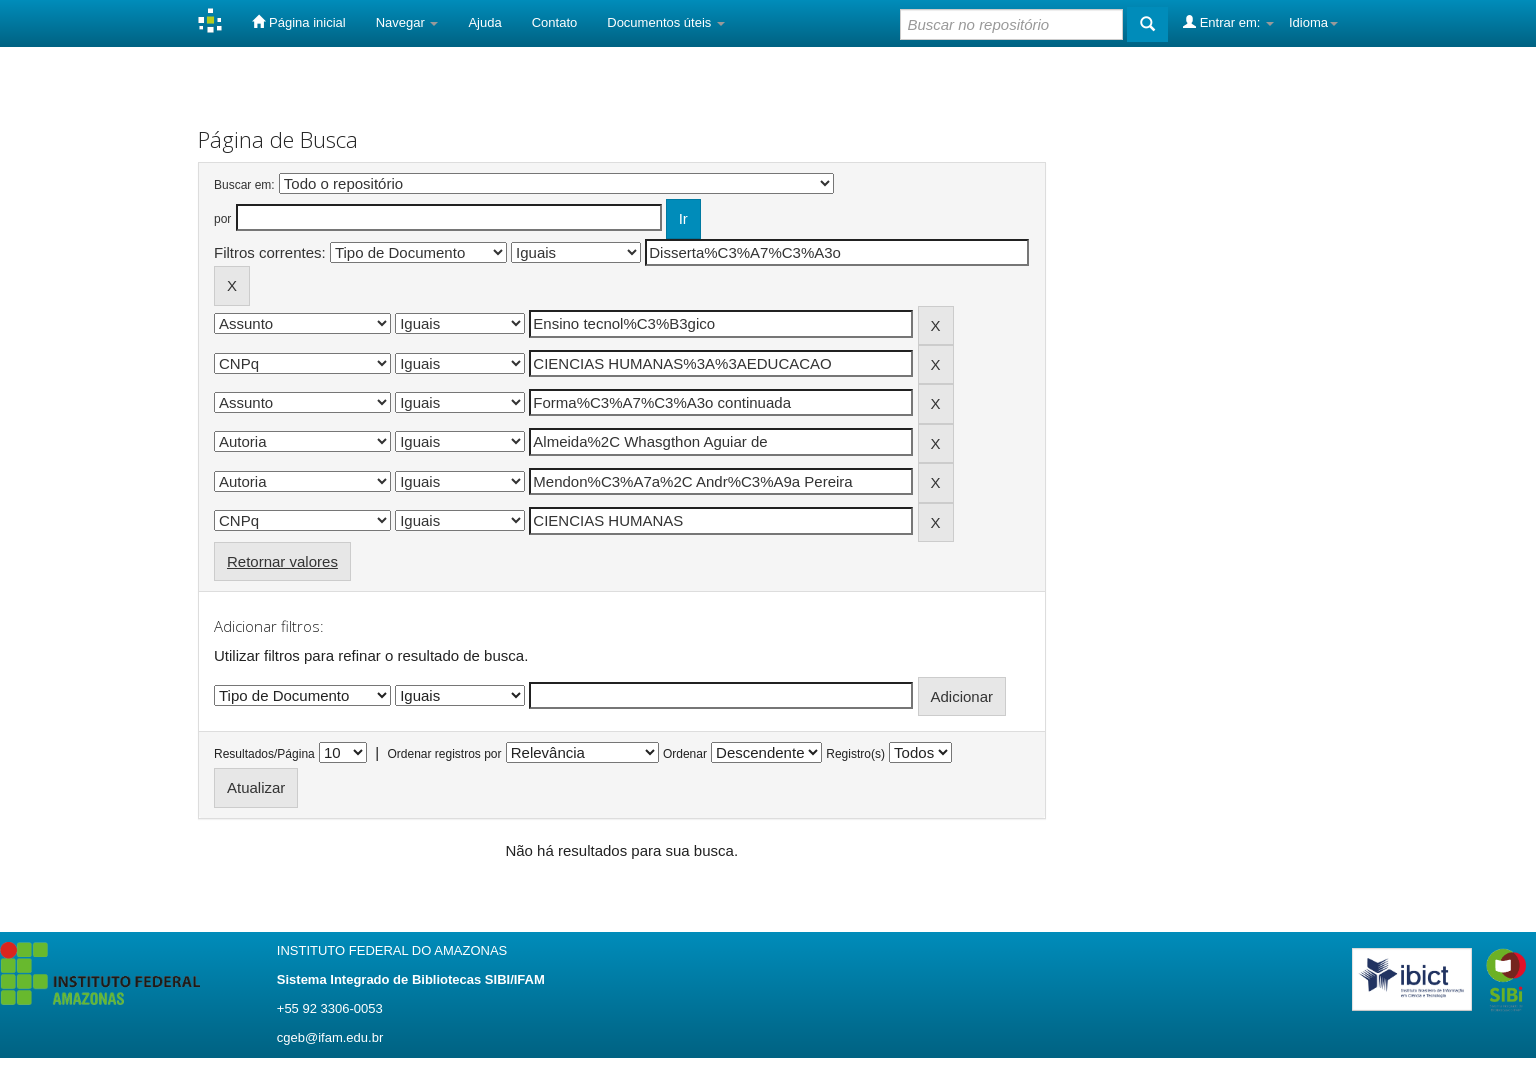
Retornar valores (282, 561)
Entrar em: (1228, 22)
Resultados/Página (264, 754)
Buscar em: (244, 185)
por (222, 219)
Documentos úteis (666, 22)
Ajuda (484, 22)
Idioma (1313, 22)
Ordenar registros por (444, 754)
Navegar (407, 22)
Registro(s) (855, 754)
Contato (555, 22)
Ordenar (685, 754)
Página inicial (298, 22)
